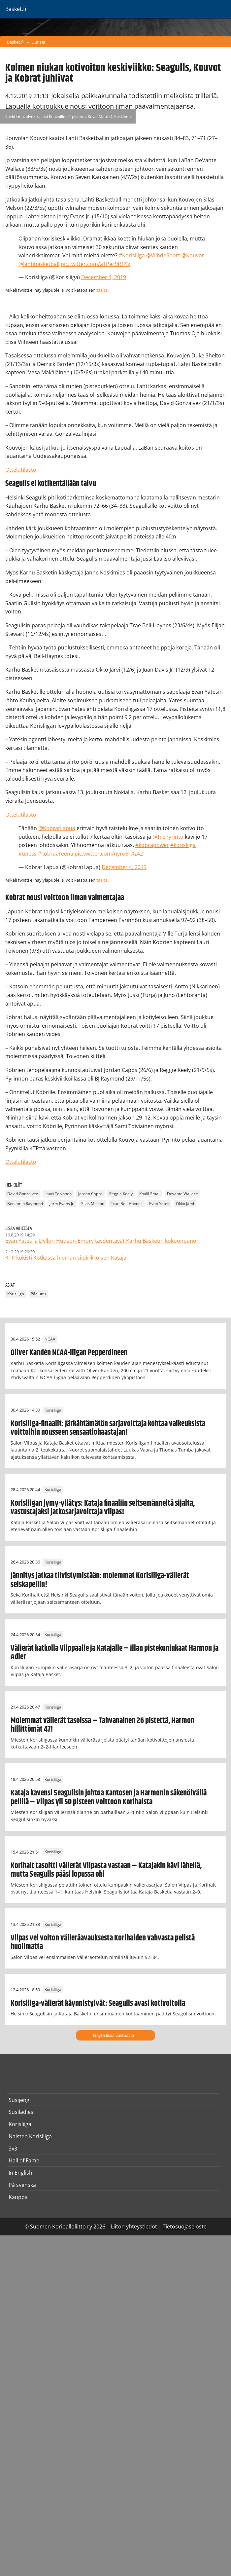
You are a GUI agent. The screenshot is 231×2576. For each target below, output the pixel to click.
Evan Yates (159, 1204)
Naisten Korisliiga (30, 2136)
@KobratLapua (56, 828)
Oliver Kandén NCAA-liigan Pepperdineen (69, 1353)
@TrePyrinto (167, 836)
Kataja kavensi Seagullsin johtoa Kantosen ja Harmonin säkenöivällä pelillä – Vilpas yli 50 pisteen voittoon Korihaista (109, 1797)
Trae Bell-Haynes (127, 1204)
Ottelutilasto (20, 469)
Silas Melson (92, 1204)
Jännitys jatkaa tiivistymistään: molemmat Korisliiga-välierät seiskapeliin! (100, 1580)
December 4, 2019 (103, 277)
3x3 (13, 2148)
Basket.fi (15, 42)
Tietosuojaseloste (185, 2226)
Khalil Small (149, 1194)
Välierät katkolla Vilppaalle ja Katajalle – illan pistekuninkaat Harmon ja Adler (114, 1652)
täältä (102, 290)
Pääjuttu (38, 1294)
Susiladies (21, 2112)
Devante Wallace (182, 1194)
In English (20, 2172)
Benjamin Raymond (25, 1204)
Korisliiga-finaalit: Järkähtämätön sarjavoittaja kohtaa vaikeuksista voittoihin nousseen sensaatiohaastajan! (108, 1428)
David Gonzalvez (22, 1194)
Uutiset (38, 42)
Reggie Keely (121, 1194)
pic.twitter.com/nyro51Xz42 (109, 853)
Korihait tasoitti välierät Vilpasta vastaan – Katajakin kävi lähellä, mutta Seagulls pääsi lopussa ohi (106, 1870)
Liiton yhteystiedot (134, 2226)
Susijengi (20, 2100)
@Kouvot (193, 255)
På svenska (22, 2185)
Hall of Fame (24, 2160)
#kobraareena (55, 853)
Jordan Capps (90, 1194)
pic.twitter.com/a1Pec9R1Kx (95, 264)
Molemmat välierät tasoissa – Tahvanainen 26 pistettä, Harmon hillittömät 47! (102, 1725)
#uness (27, 853)
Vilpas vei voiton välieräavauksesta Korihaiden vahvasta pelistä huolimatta (103, 1942)
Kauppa (18, 2197)
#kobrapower (152, 845)
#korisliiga (183, 845)
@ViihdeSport (163, 255)
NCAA (50, 1339)
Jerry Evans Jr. (62, 1204)
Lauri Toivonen (58, 1194)
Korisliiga (15, 1294)
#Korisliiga (132, 255)
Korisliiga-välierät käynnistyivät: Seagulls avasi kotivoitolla (98, 2003)
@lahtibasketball (38, 264)
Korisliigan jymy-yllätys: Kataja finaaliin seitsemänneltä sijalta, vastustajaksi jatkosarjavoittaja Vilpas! (103, 1507)
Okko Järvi (185, 1204)
